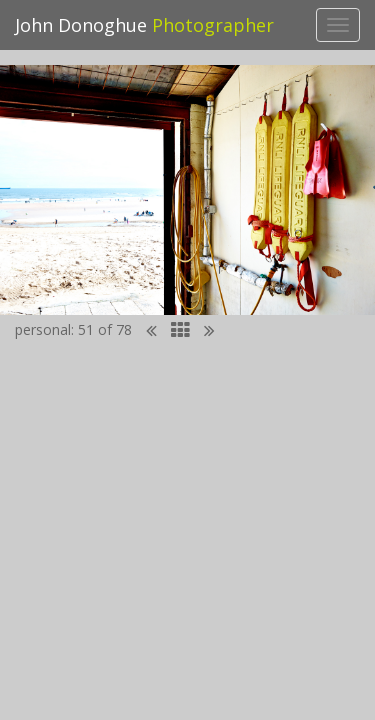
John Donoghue (144, 25)
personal (43, 329)
